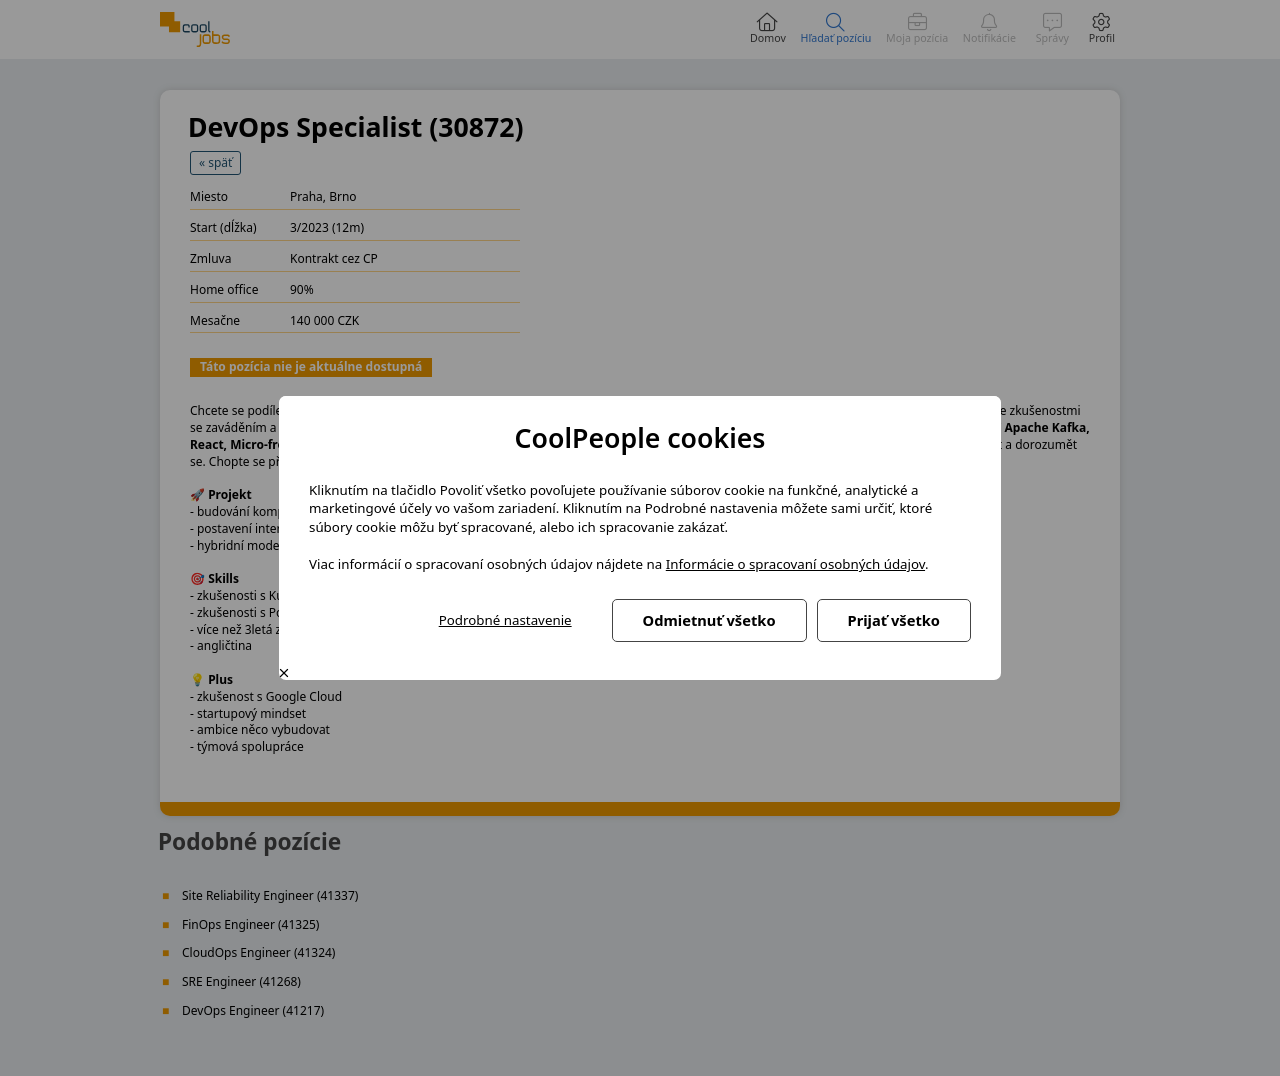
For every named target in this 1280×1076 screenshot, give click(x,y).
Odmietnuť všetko (709, 620)
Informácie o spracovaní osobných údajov (795, 564)
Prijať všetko (894, 620)
